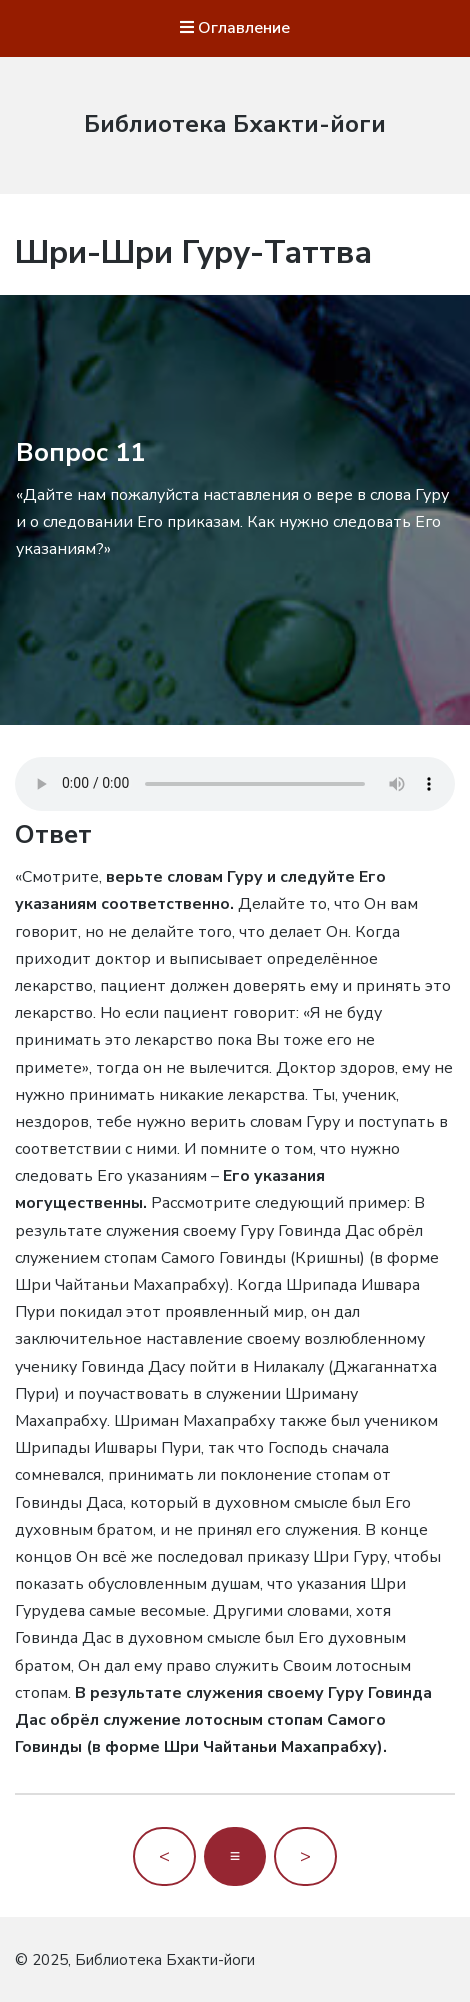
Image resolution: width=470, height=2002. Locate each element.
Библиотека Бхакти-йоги (235, 124)
